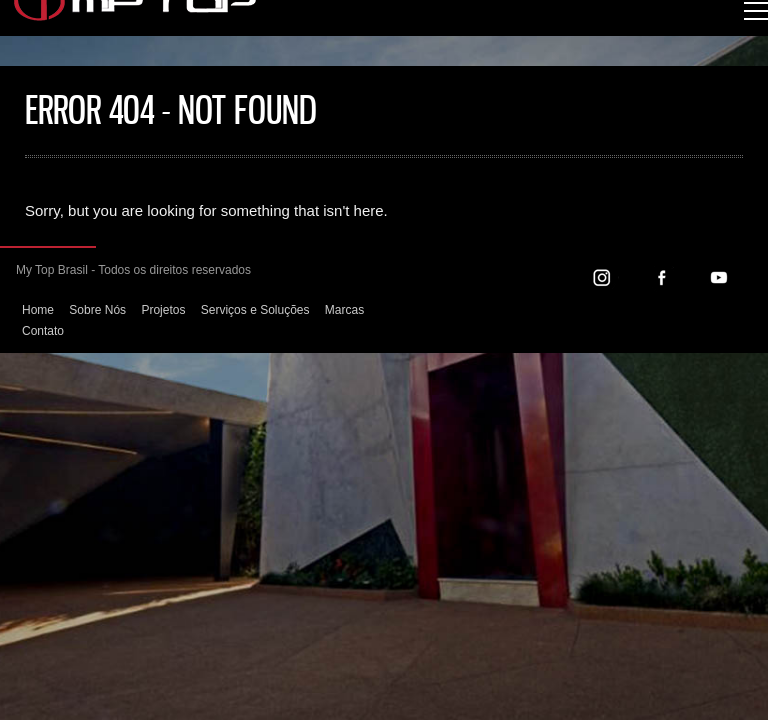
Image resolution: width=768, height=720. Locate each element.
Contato (43, 331)
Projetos (163, 310)
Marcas (344, 310)
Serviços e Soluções (255, 310)
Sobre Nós (97, 310)
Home (38, 310)
